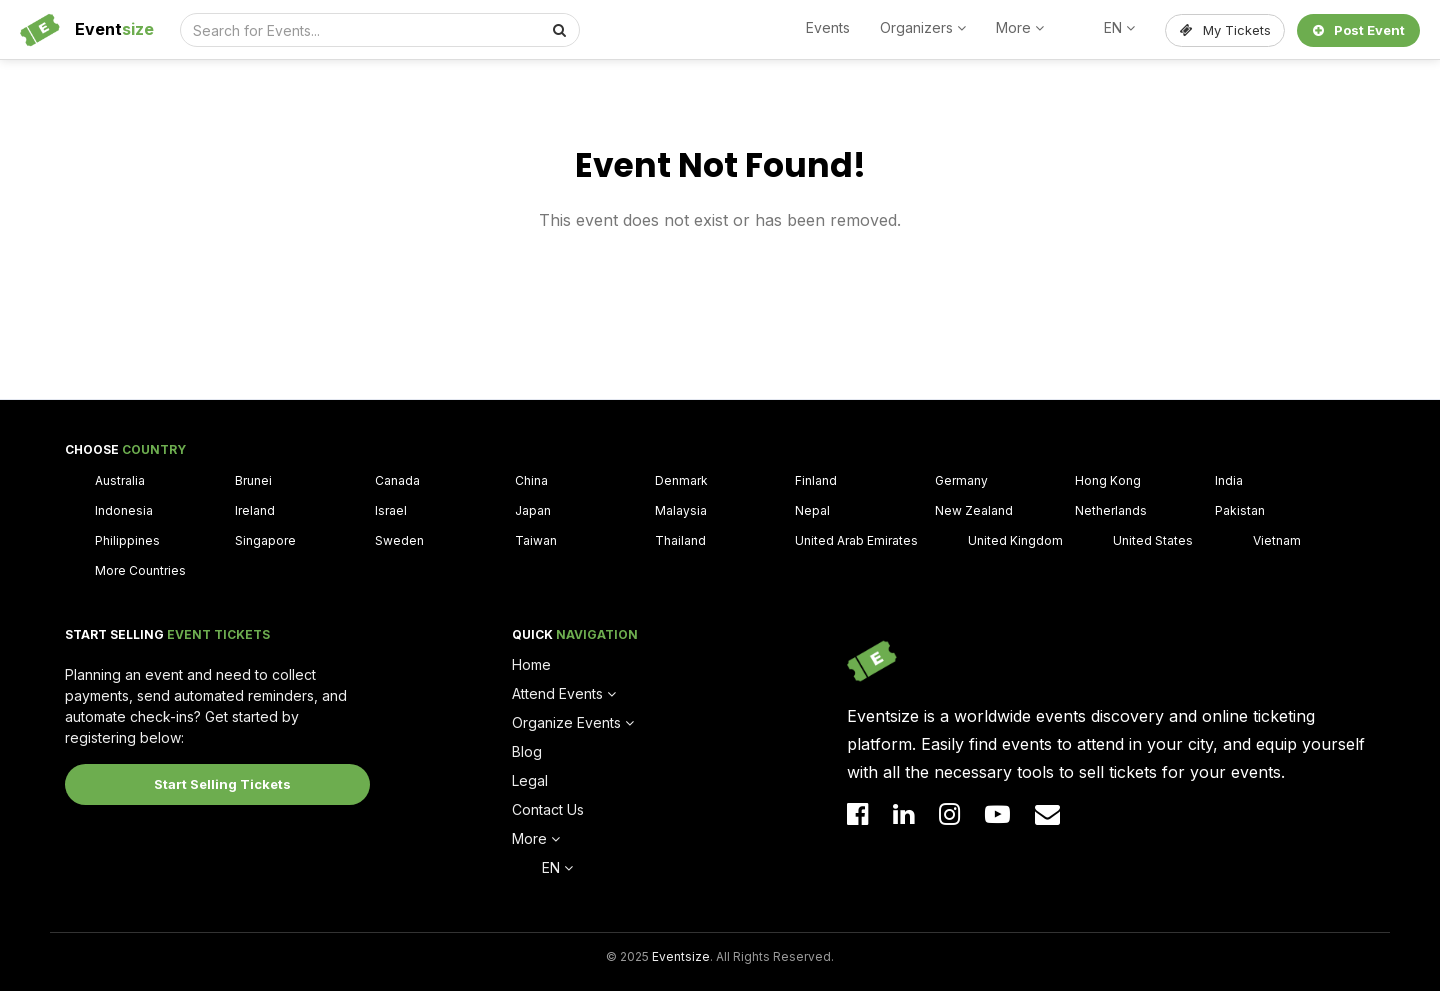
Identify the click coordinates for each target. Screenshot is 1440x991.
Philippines (127, 540)
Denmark (681, 480)
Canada (397, 480)
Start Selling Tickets (222, 784)
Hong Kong (1108, 480)
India (1229, 480)
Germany (961, 480)
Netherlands (1111, 510)
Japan (533, 510)
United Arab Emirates (856, 540)
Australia (120, 480)
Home (531, 664)
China (531, 480)
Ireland (255, 510)
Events (828, 27)
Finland (816, 480)
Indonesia (124, 510)
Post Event (1359, 30)
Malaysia (681, 510)
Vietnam (1277, 540)
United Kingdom (1015, 540)
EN (1119, 27)
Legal (530, 780)
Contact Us (548, 809)
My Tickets (1225, 30)
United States (1153, 540)
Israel (391, 510)
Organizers (923, 27)
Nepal (812, 510)
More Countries (140, 570)
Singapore (265, 540)
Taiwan (536, 540)
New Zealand (974, 510)
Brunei (253, 480)
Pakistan (1240, 510)
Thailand (680, 540)
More (1020, 27)
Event (114, 29)
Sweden (399, 540)
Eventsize (681, 956)
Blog (527, 751)
